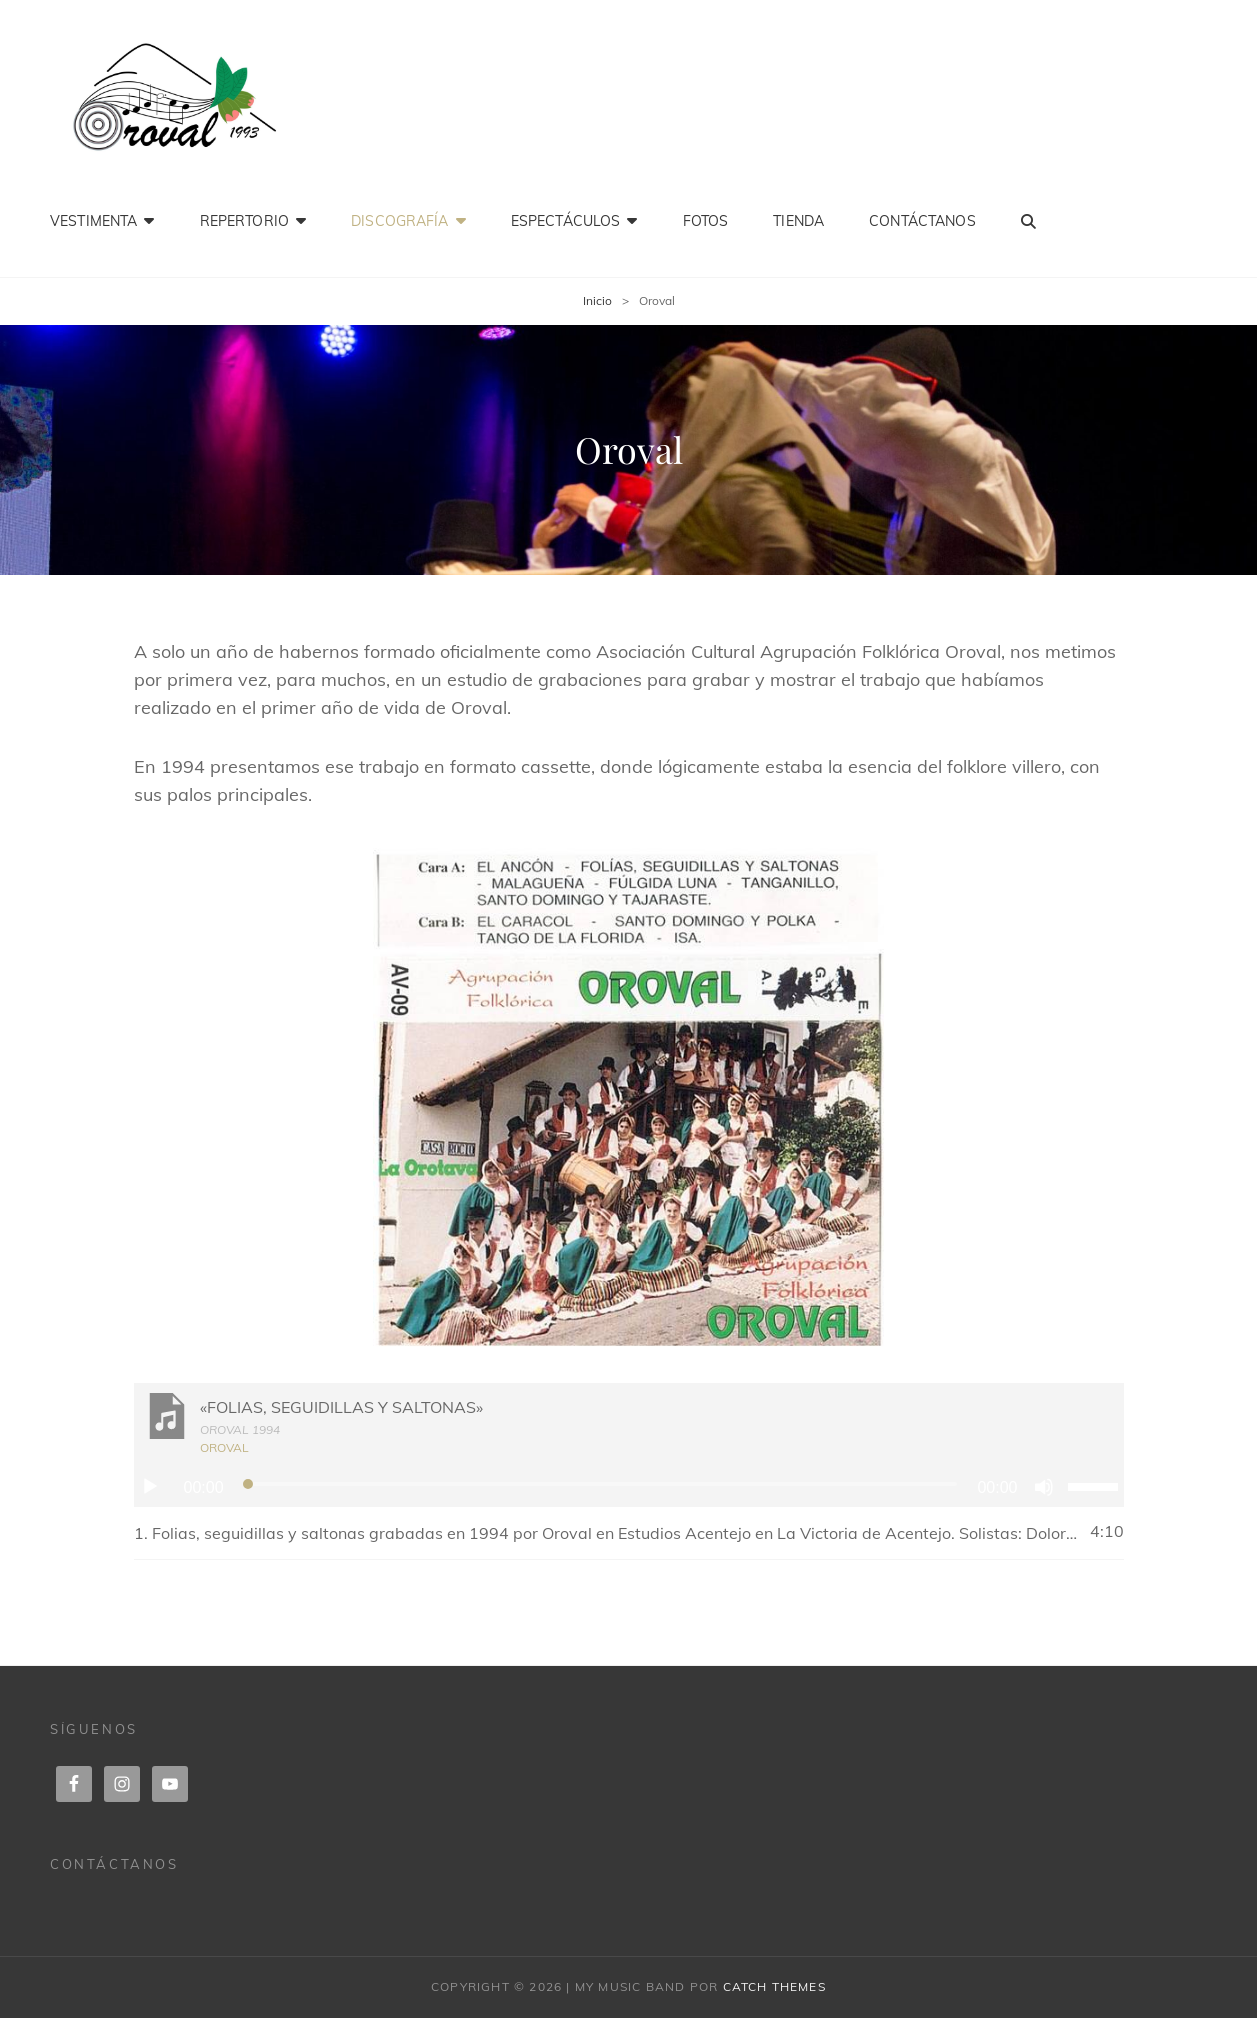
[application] (629, 1487)
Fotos (706, 221)
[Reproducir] (150, 1487)
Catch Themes (774, 1986)
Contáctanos (922, 221)
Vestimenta (93, 221)
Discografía (400, 221)
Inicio (597, 300)
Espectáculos (566, 221)
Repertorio (244, 221)
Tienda (798, 221)
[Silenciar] (1044, 1487)
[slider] (601, 1484)
